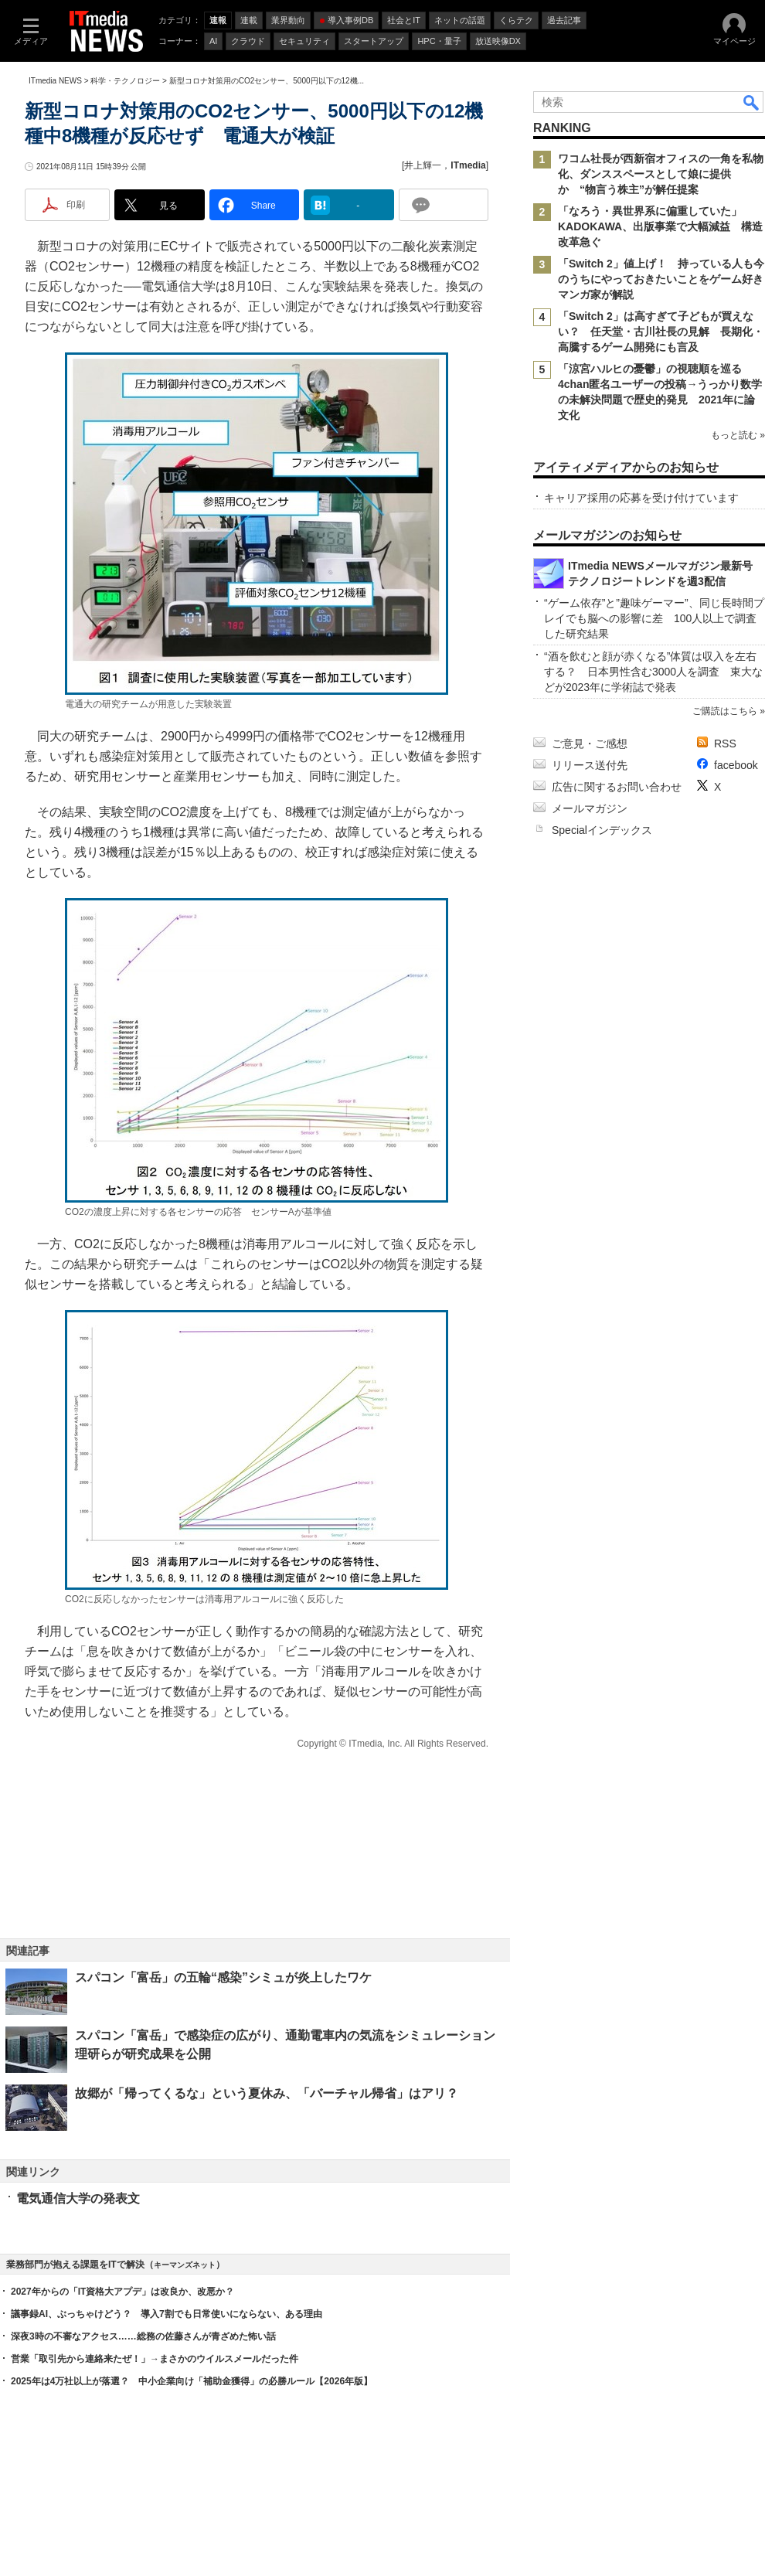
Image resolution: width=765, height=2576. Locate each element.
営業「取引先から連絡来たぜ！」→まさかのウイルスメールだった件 (154, 2358)
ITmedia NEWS (55, 81)
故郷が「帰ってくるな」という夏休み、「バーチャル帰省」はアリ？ (266, 2093)
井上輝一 (422, 165)
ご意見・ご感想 (589, 743)
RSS (725, 743)
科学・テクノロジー (125, 81)
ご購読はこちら (724, 711)
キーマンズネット (185, 2265)
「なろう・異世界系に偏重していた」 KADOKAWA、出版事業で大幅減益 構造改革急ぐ (660, 226)
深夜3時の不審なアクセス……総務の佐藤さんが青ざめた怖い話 (143, 2336)
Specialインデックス (602, 830)
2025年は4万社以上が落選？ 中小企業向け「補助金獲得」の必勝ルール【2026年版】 (191, 2381)
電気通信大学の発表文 (78, 2198)
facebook (736, 765)
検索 (751, 102)
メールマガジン (589, 808)
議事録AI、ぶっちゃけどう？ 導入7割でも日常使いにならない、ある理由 (166, 2314)
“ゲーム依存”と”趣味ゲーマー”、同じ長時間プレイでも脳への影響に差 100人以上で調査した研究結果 (654, 618)
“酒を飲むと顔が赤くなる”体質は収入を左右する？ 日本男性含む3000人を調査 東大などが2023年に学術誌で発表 (653, 671)
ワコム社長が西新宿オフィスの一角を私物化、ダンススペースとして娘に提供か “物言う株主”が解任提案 (660, 174)
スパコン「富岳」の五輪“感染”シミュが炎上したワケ (223, 1977)
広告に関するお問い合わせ (617, 787)
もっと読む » (738, 435)
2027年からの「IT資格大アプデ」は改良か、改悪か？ (122, 2291)
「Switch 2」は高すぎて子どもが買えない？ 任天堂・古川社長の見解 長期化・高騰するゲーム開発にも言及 (660, 331)
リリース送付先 (589, 765)
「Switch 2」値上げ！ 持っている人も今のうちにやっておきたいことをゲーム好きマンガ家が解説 (661, 279)
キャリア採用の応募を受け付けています (641, 498)
